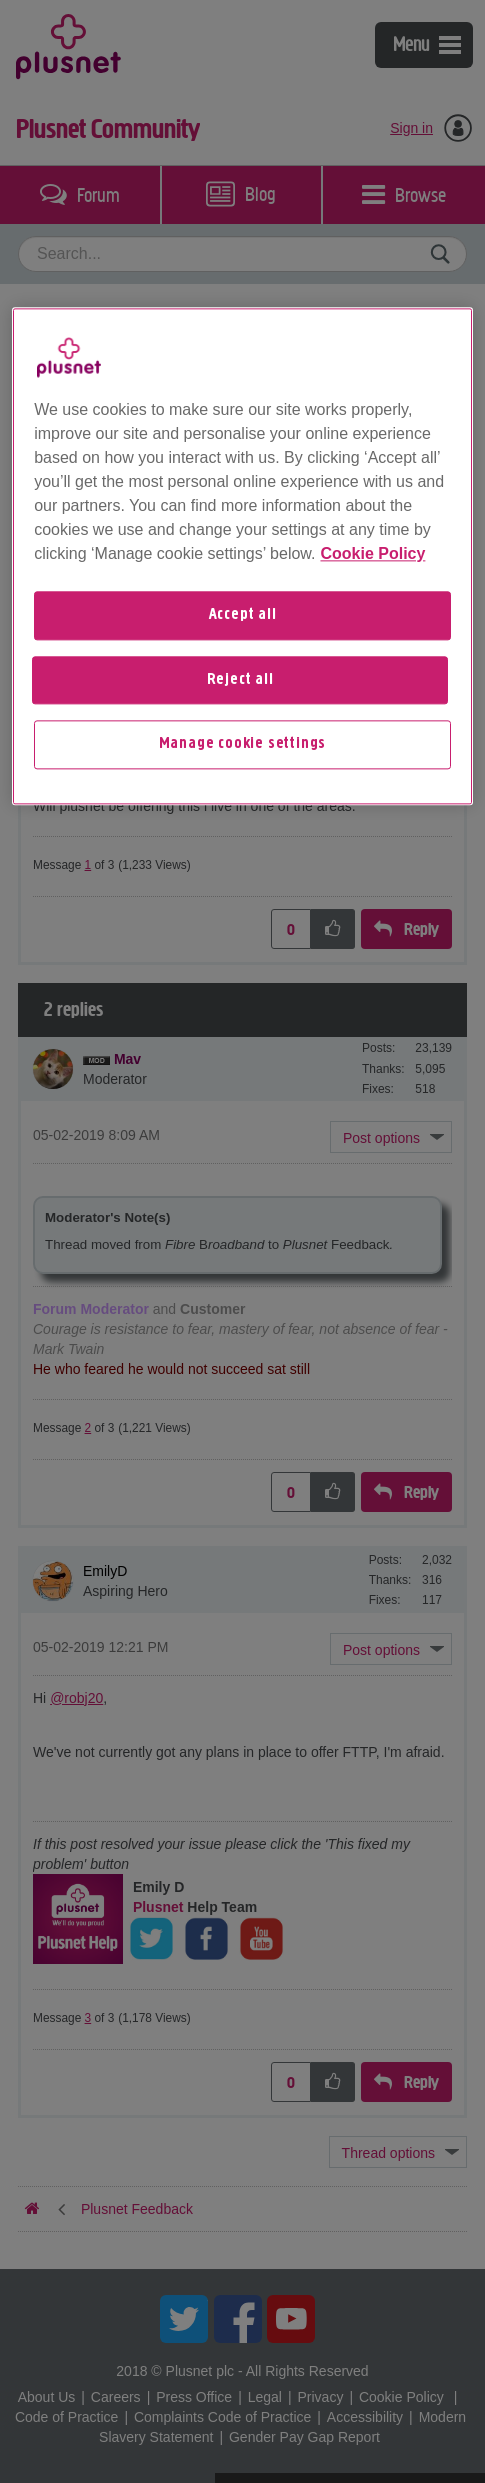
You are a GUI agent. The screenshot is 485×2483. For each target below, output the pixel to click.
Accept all (243, 616)
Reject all (240, 680)
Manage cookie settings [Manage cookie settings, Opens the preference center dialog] (243, 745)
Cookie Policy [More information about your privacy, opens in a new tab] (372, 554)
